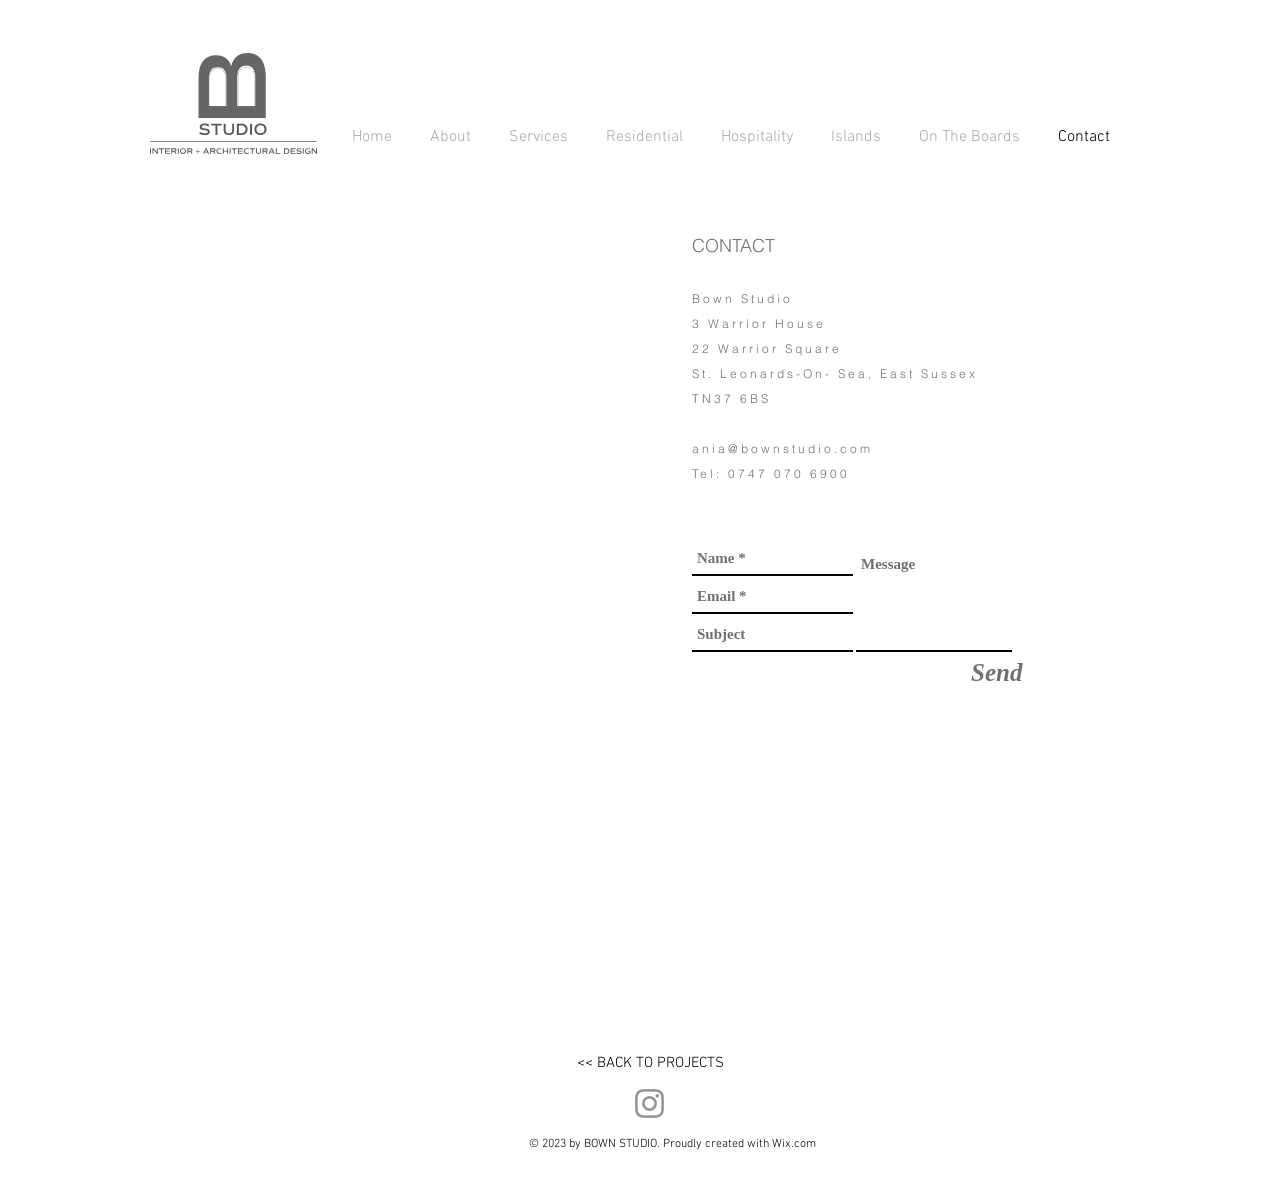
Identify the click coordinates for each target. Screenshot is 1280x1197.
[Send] (996, 672)
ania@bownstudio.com (782, 448)
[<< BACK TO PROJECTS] (650, 1063)
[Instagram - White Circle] (700, 513)
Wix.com (794, 1144)
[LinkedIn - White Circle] (727, 513)
